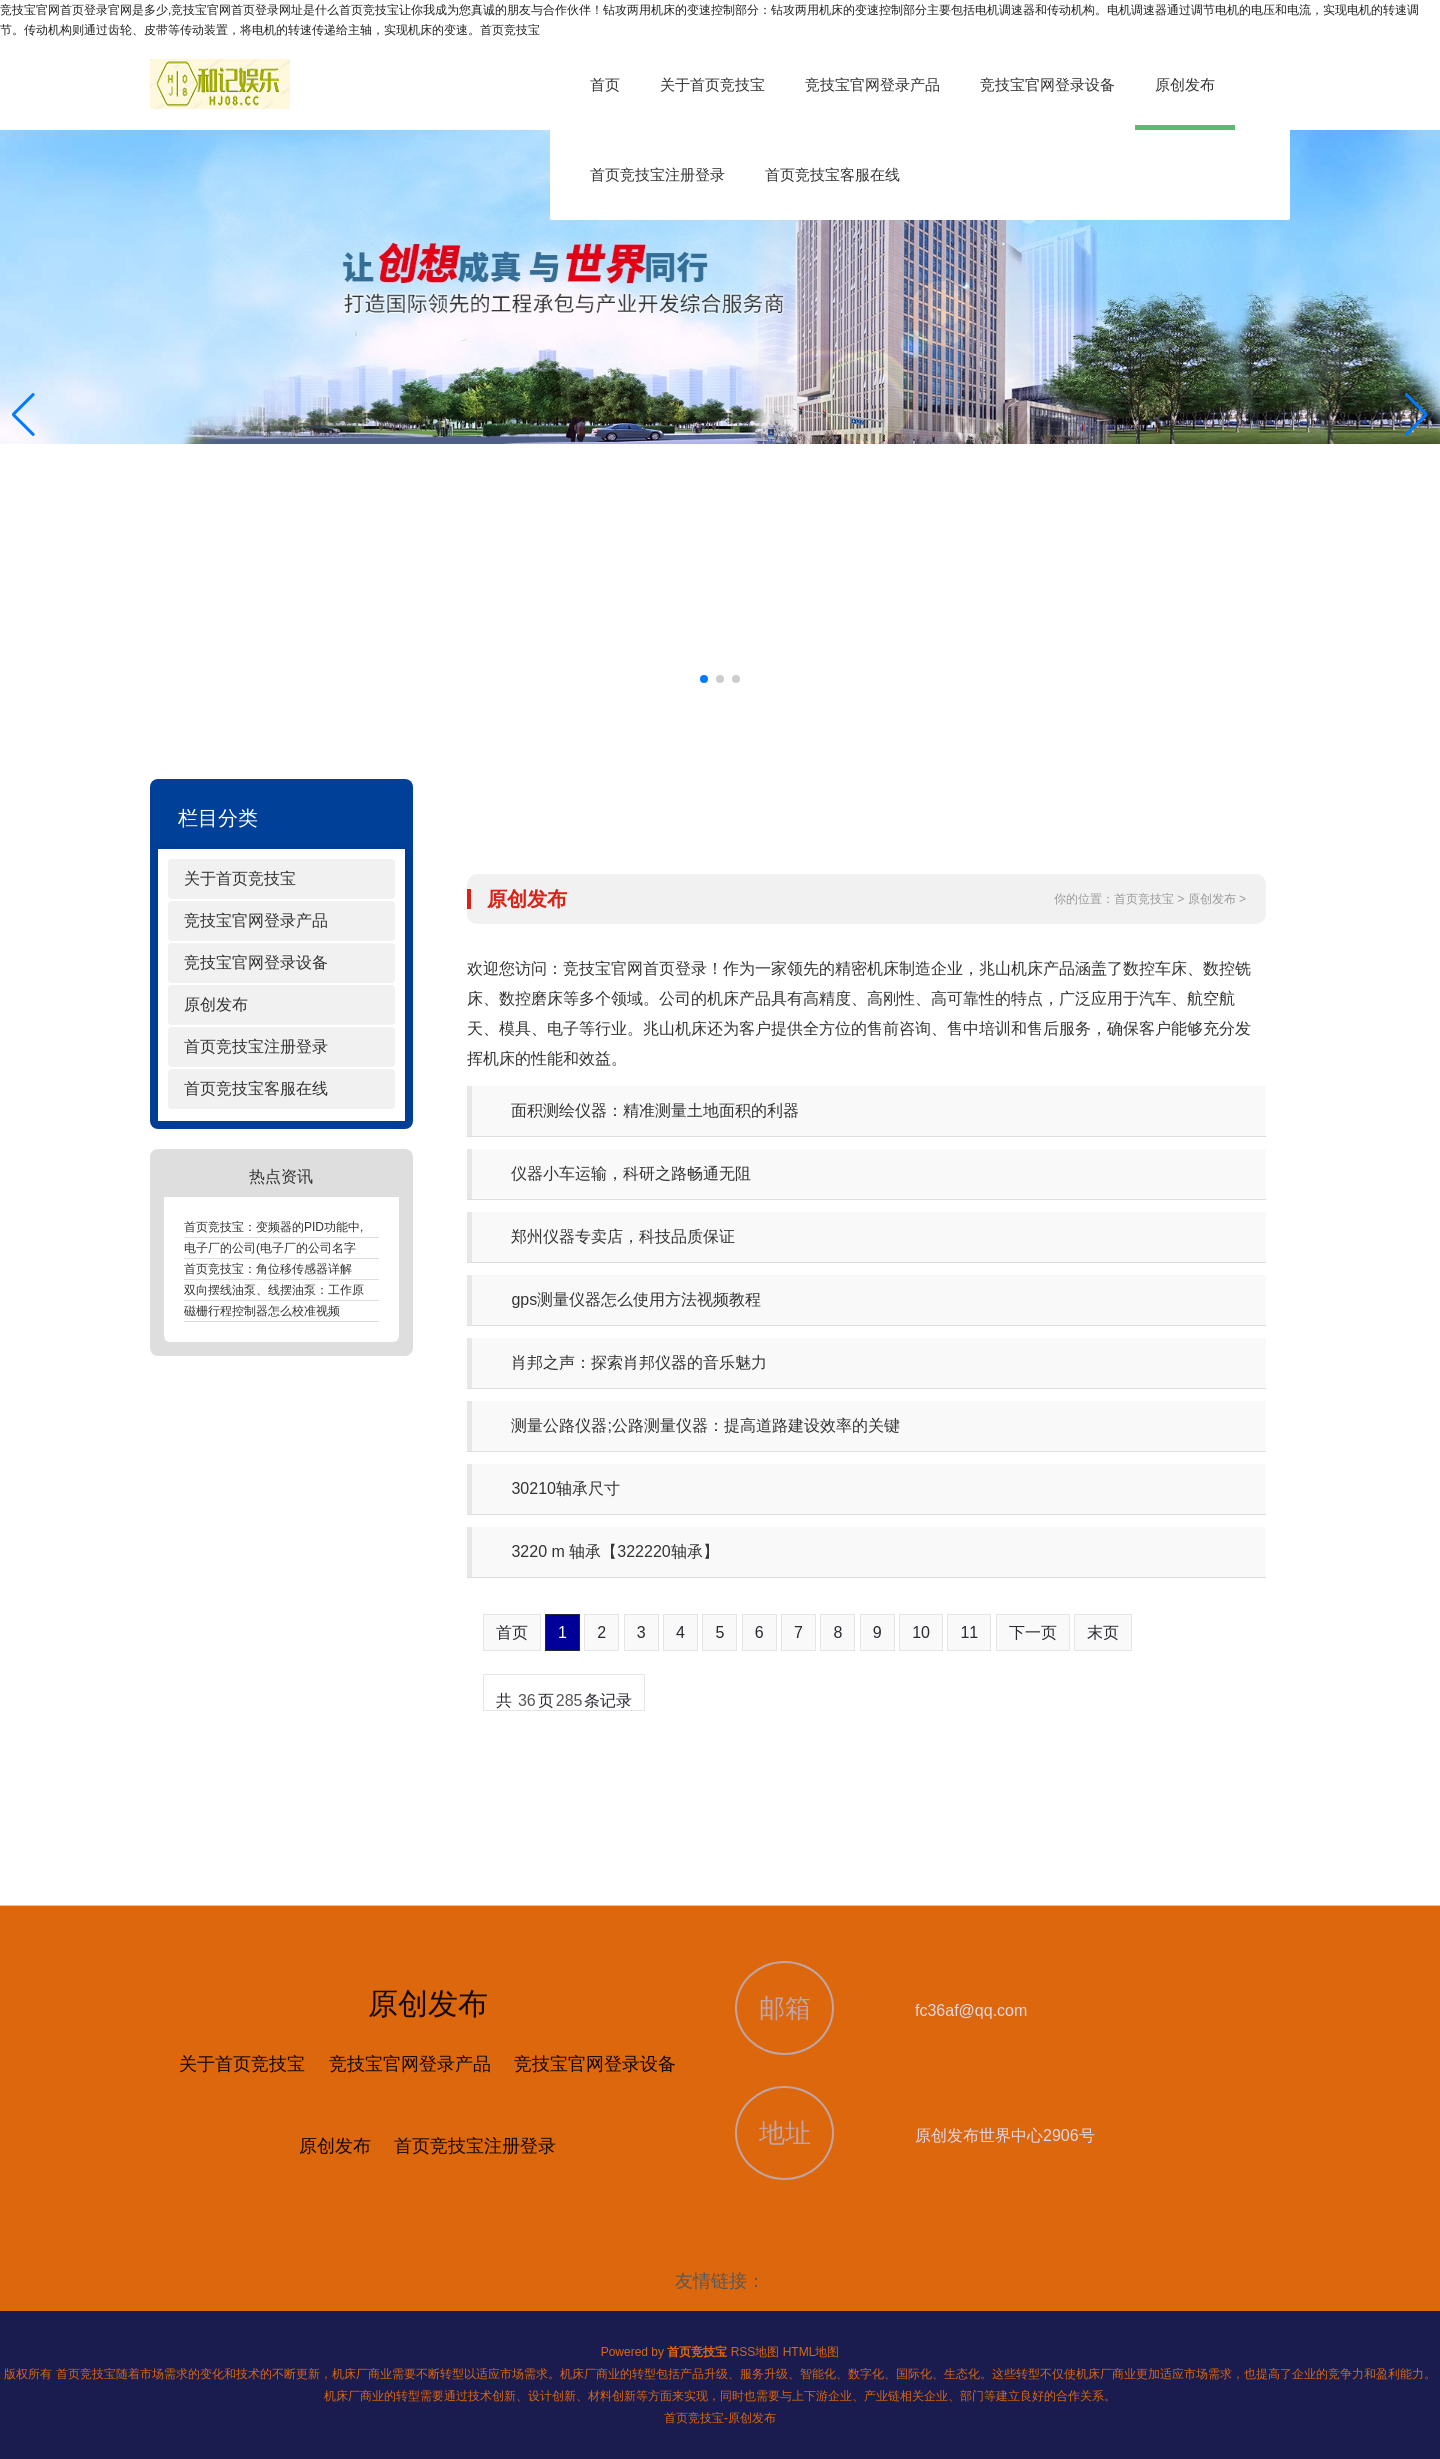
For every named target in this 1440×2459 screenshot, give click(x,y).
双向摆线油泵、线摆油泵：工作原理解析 (292, 1290)
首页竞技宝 (1144, 899)
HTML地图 (811, 2352)
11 (969, 1632)
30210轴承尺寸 (565, 1488)
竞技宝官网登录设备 (1047, 84)
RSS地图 (755, 2352)
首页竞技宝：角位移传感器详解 (268, 1269)
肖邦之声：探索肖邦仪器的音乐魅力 (639, 1362)
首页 (605, 84)
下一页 (1033, 1632)
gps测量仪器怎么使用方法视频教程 (636, 1299)
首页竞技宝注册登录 (657, 174)
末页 (1103, 1632)
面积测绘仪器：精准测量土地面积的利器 (655, 1110)
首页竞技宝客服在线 (832, 174)
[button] (1416, 415)
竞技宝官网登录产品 (872, 84)
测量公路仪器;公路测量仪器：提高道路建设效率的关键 (705, 1425)
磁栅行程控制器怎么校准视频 (262, 1311)
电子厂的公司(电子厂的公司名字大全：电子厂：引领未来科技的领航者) (374, 1248)
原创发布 (1185, 84)
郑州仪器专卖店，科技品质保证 (623, 1236)
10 (921, 1632)
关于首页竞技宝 (712, 84)
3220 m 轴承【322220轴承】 (614, 1551)
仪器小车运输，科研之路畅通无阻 (631, 1173)
